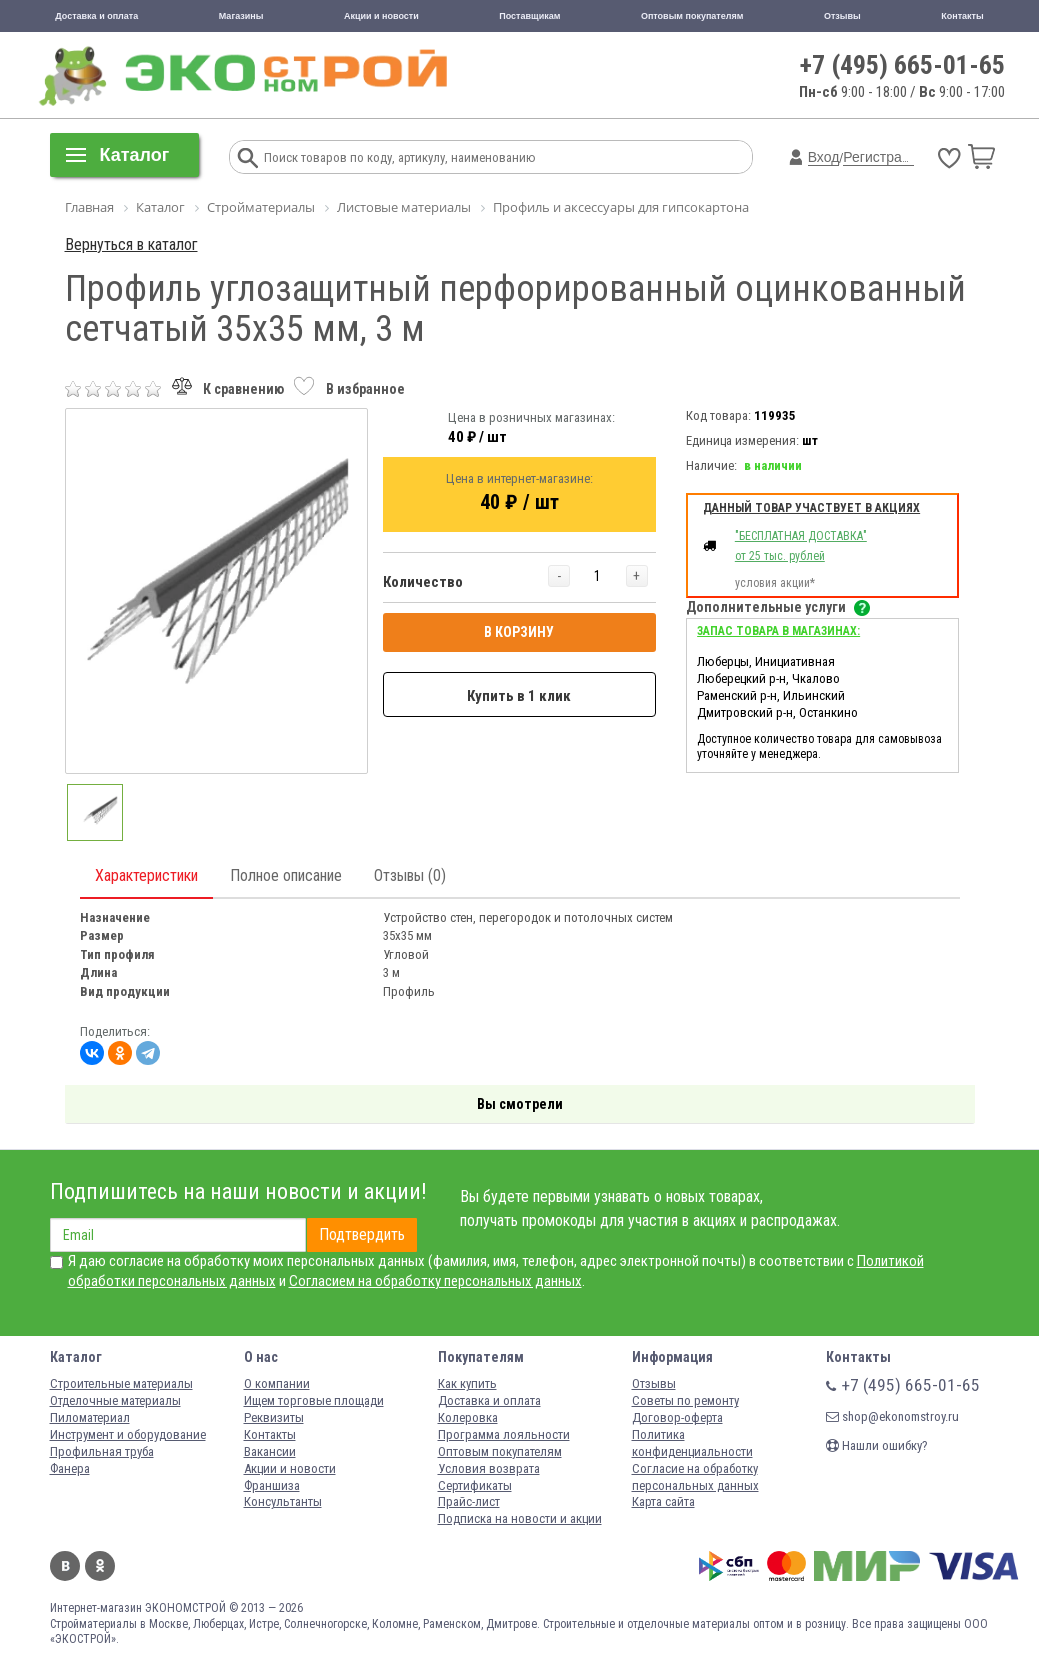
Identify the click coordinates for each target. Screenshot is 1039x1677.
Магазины (241, 16)
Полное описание (286, 875)
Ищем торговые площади (314, 1400)
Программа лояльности (504, 1434)
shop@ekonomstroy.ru (892, 1416)
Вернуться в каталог (131, 244)
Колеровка (468, 1417)
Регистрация (884, 157)
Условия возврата (489, 1468)
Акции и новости (381, 16)
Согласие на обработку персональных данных (695, 1477)
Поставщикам (529, 16)
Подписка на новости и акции (520, 1518)
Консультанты (283, 1501)
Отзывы (842, 16)
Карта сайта (663, 1501)
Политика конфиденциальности (692, 1443)
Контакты (962, 16)
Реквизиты (274, 1417)
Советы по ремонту (685, 1400)
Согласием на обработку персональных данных (435, 1281)
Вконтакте (65, 1566)
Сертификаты (475, 1485)
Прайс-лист (469, 1501)
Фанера (70, 1468)
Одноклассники (100, 1566)
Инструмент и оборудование (128, 1434)
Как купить (467, 1383)
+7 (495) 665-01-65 (902, 65)
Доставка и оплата (96, 16)
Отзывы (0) (410, 875)
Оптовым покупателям (692, 16)
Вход (824, 157)
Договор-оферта (677, 1417)
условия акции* (775, 583)
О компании (277, 1383)
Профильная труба (102, 1451)
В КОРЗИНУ (519, 632)
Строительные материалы (121, 1383)
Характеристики (146, 875)
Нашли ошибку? (877, 1445)
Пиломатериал (90, 1417)
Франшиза (272, 1485)
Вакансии (270, 1451)
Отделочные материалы (115, 1400)
